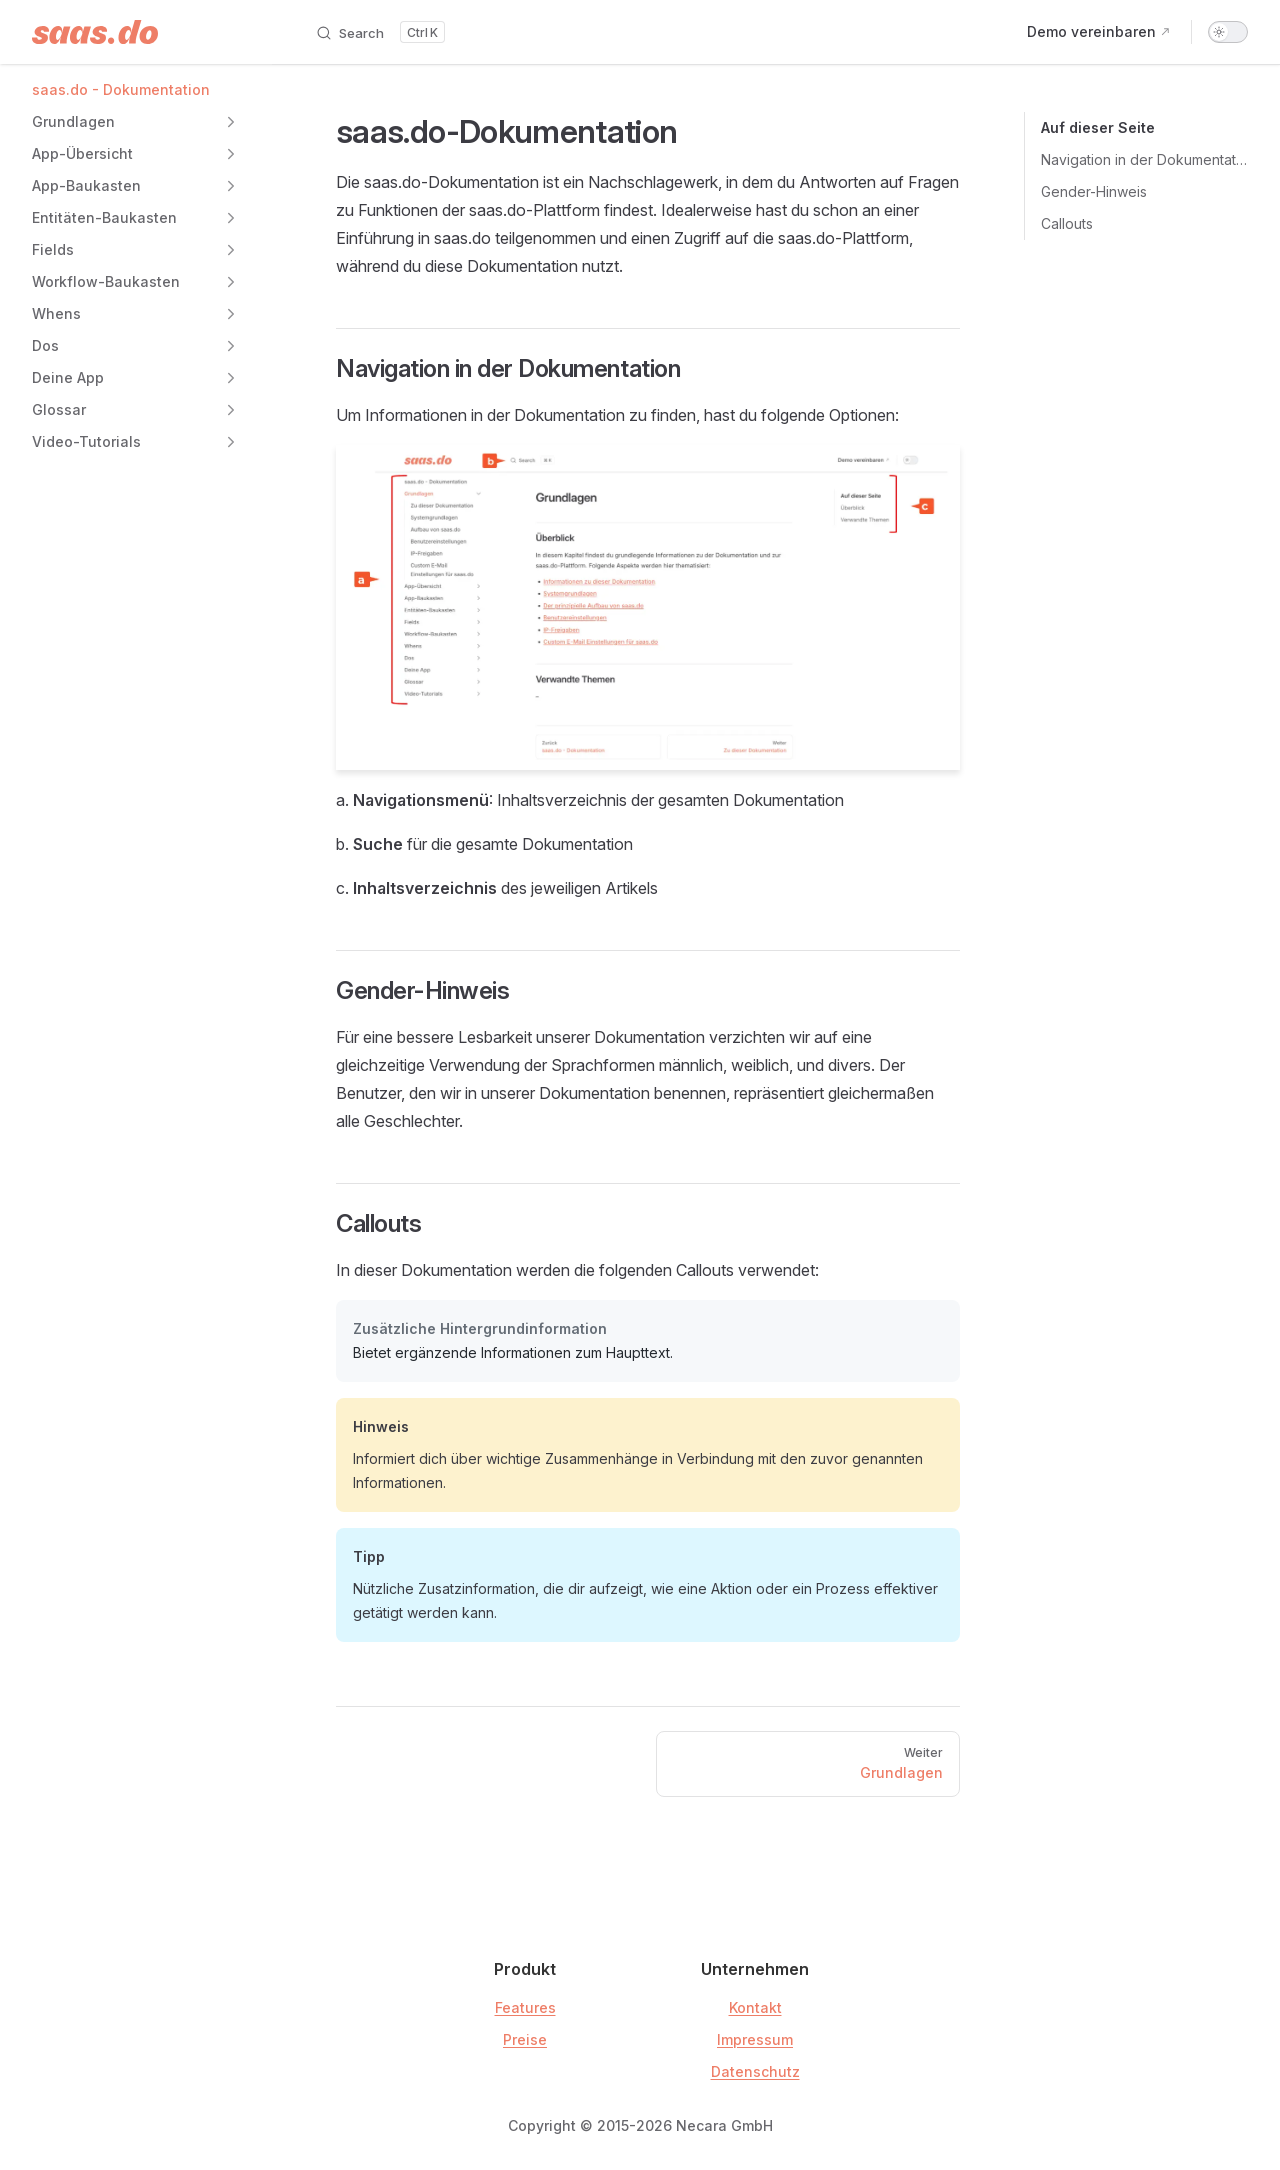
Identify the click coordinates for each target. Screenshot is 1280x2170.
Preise (525, 2039)
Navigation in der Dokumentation (1144, 159)
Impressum (755, 2039)
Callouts (1067, 223)
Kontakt (755, 2007)
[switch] (1228, 32)
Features (525, 2007)
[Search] (380, 32)
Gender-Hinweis (1094, 191)
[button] (231, 122)
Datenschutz (755, 2071)
